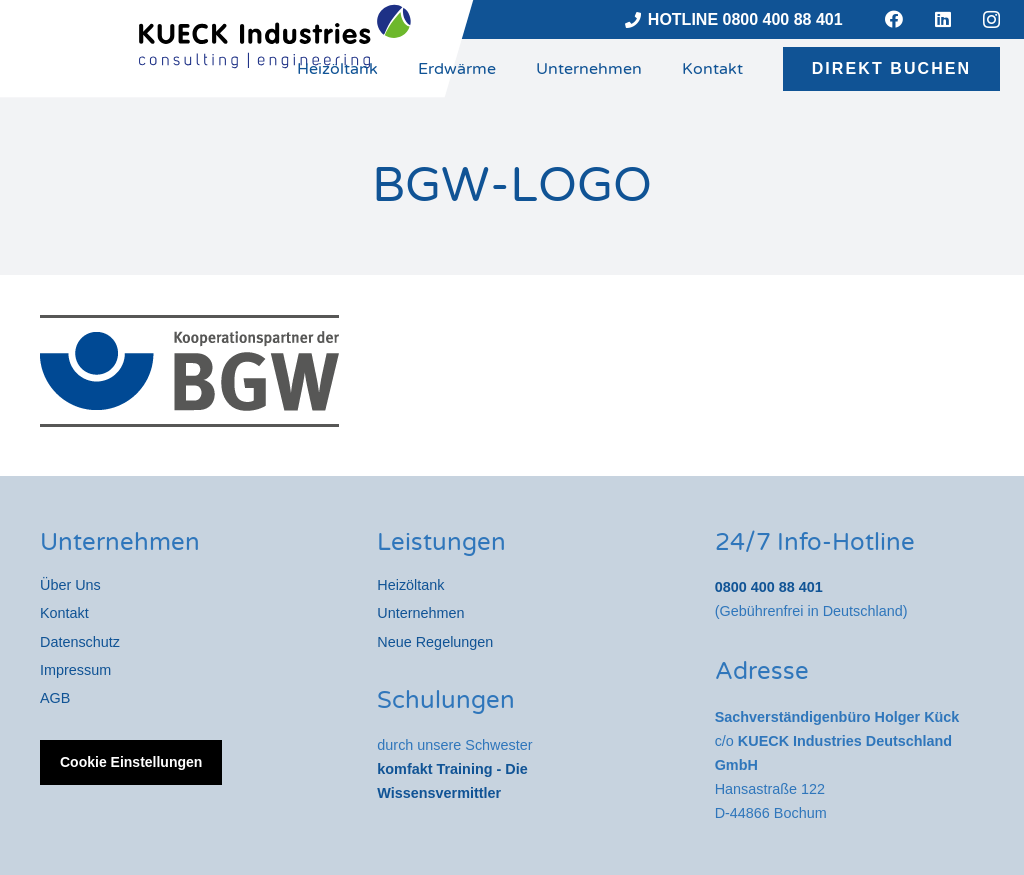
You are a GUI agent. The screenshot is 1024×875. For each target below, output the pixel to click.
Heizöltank (410, 585)
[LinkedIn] (943, 19)
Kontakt (64, 613)
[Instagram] (991, 20)
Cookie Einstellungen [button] (131, 762)
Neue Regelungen (435, 642)
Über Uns (70, 585)
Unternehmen (420, 613)
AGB (55, 698)
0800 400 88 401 (769, 587)
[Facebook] (894, 19)
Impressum (75, 670)
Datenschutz (80, 642)
